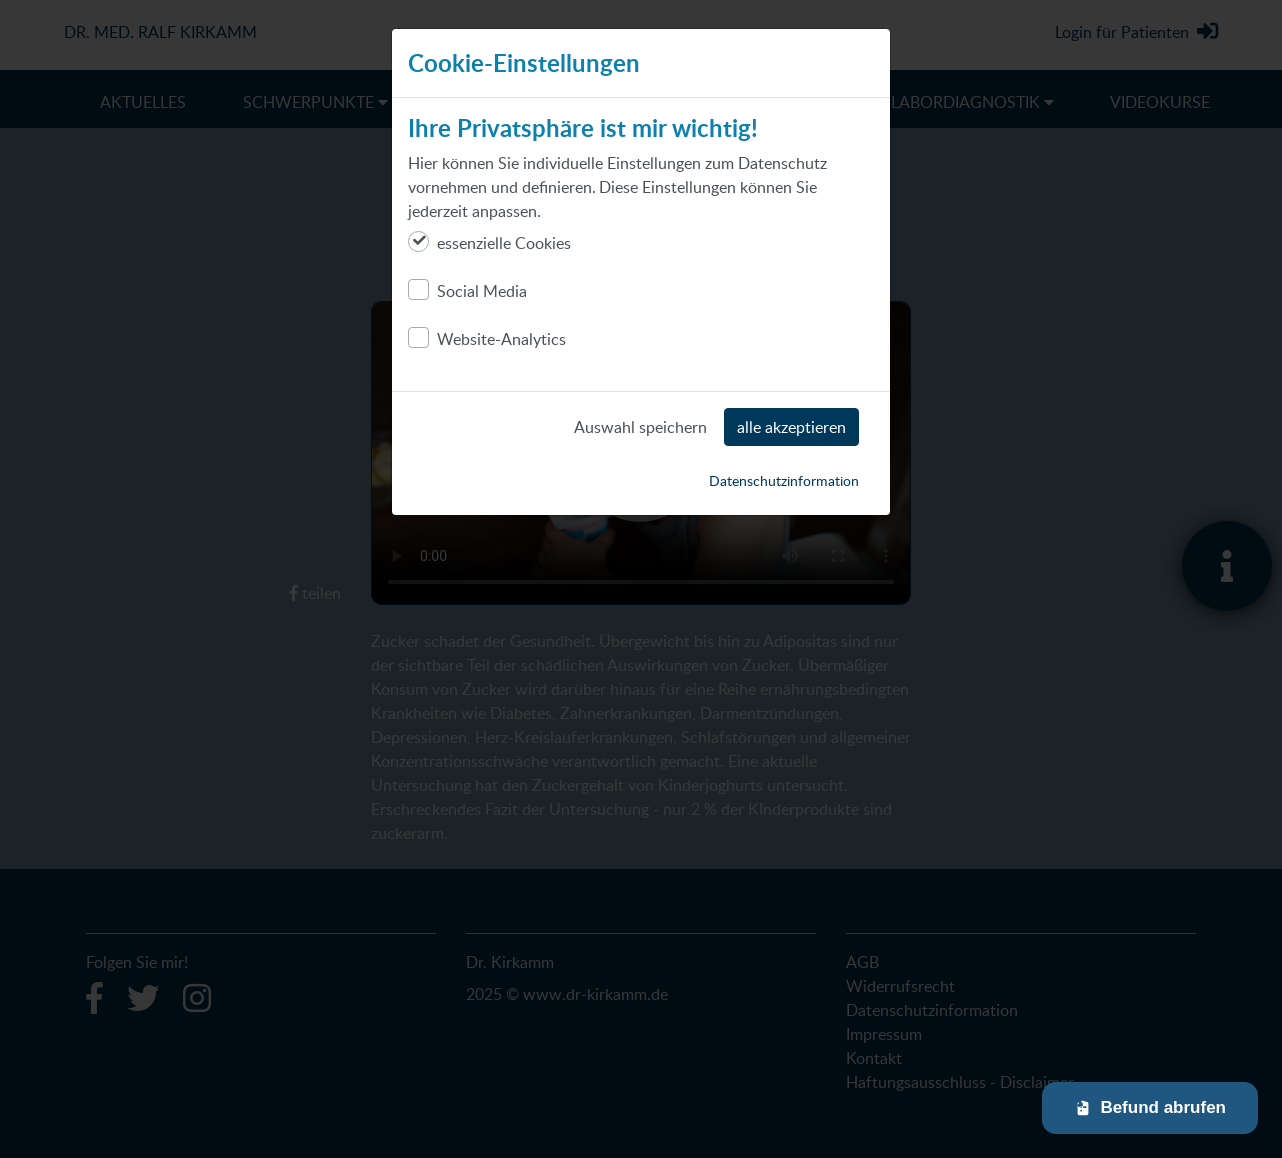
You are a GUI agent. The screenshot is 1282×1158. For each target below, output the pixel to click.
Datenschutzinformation (784, 480)
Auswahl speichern (640, 427)
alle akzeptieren (791, 427)
